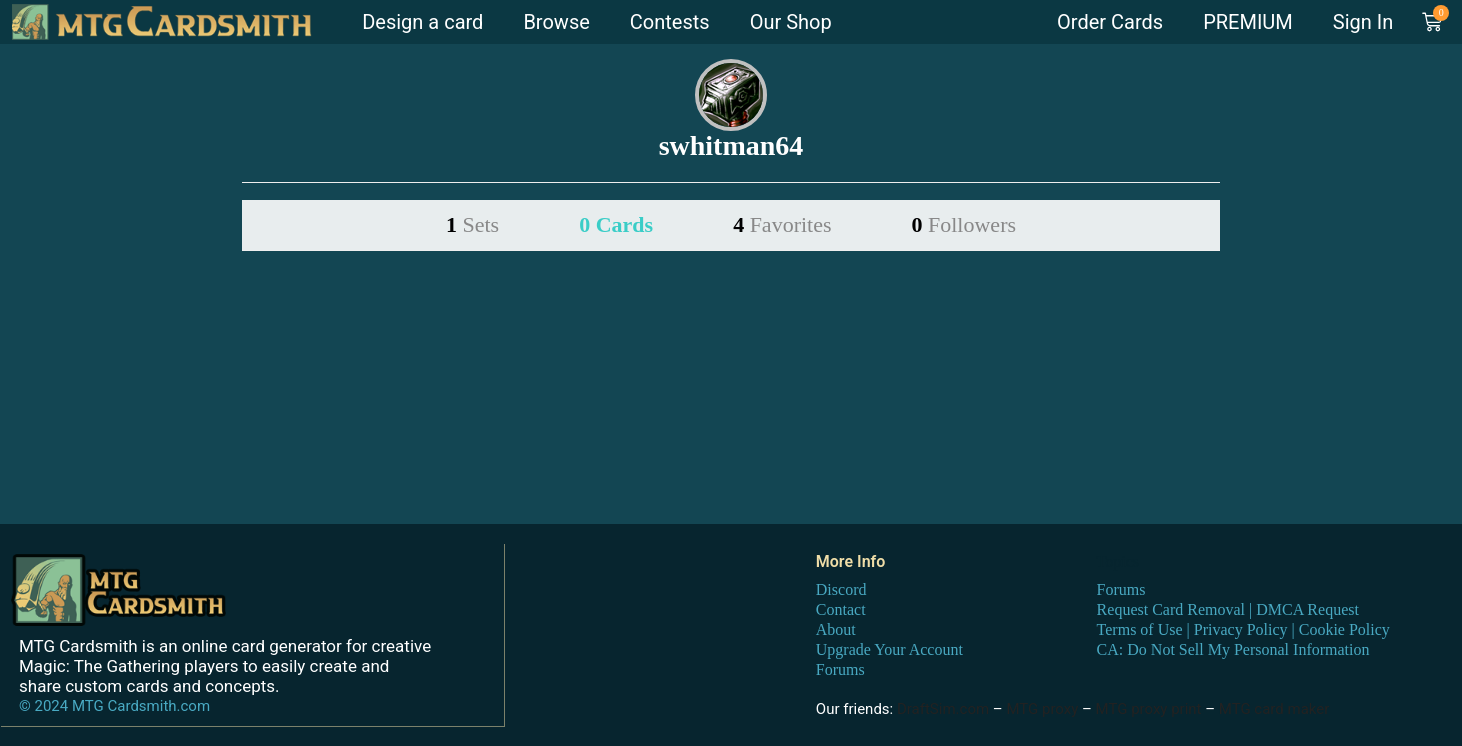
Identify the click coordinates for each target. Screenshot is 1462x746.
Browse (556, 22)
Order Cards (1110, 22)
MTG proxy (1042, 708)
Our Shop (791, 22)
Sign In (1363, 22)
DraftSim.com (943, 708)
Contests (670, 22)
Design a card (422, 22)
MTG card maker (1274, 708)
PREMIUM (1248, 22)
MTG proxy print (1149, 708)
